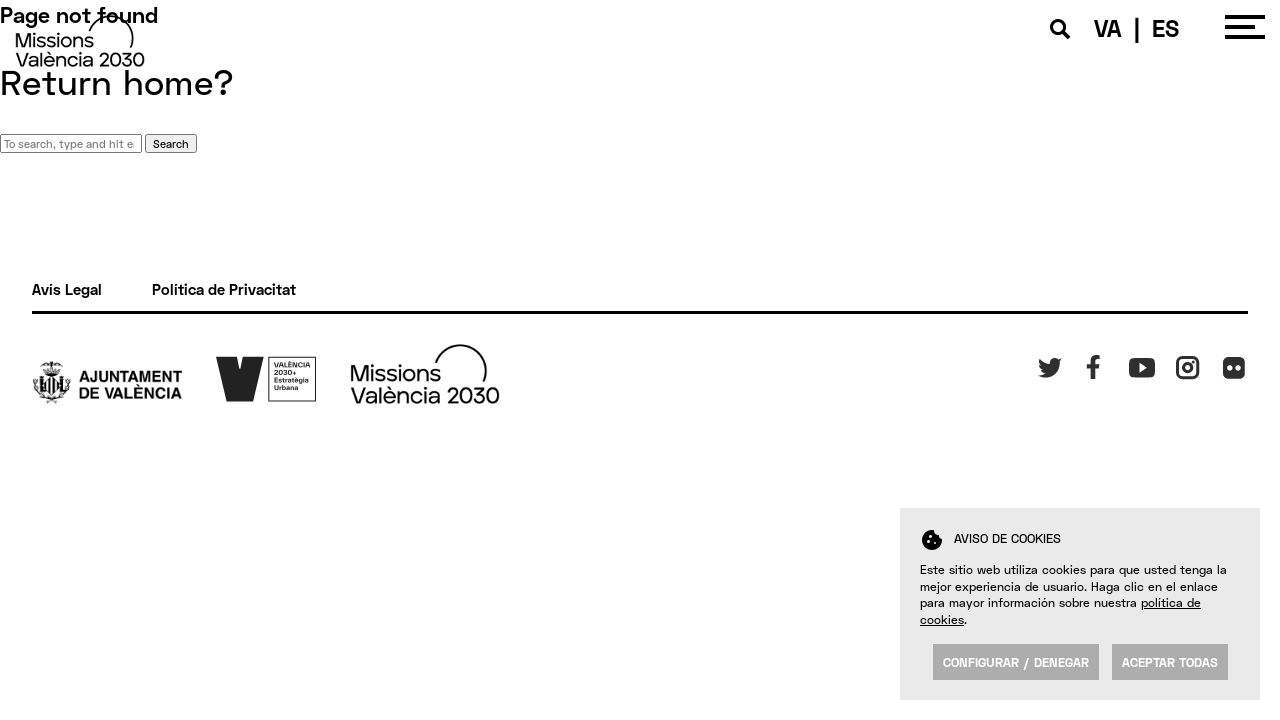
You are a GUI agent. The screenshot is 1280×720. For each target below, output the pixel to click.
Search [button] (171, 143)
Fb (1090, 364)
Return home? (117, 82)
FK (1229, 364)
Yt (1135, 364)
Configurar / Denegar (1016, 662)
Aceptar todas (1170, 662)
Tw (1045, 364)
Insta (1191, 364)
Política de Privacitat (224, 289)
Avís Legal (67, 289)
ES (1166, 27)
